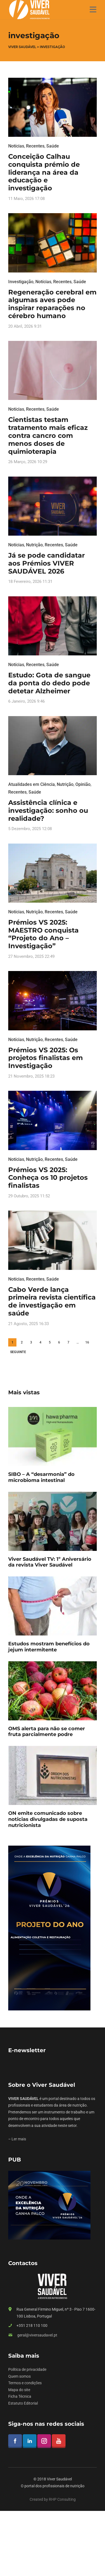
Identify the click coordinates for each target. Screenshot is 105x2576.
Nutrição (34, 544)
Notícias (16, 146)
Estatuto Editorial (23, 2403)
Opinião (82, 784)
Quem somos (19, 2376)
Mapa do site (19, 2390)
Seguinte (18, 1352)
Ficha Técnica (19, 2396)
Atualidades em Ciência (31, 784)
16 (87, 1342)
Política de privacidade (27, 2369)
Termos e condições (25, 2383)
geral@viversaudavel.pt (37, 2335)
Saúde (52, 146)
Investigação (20, 281)
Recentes (35, 146)
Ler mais (19, 2139)
